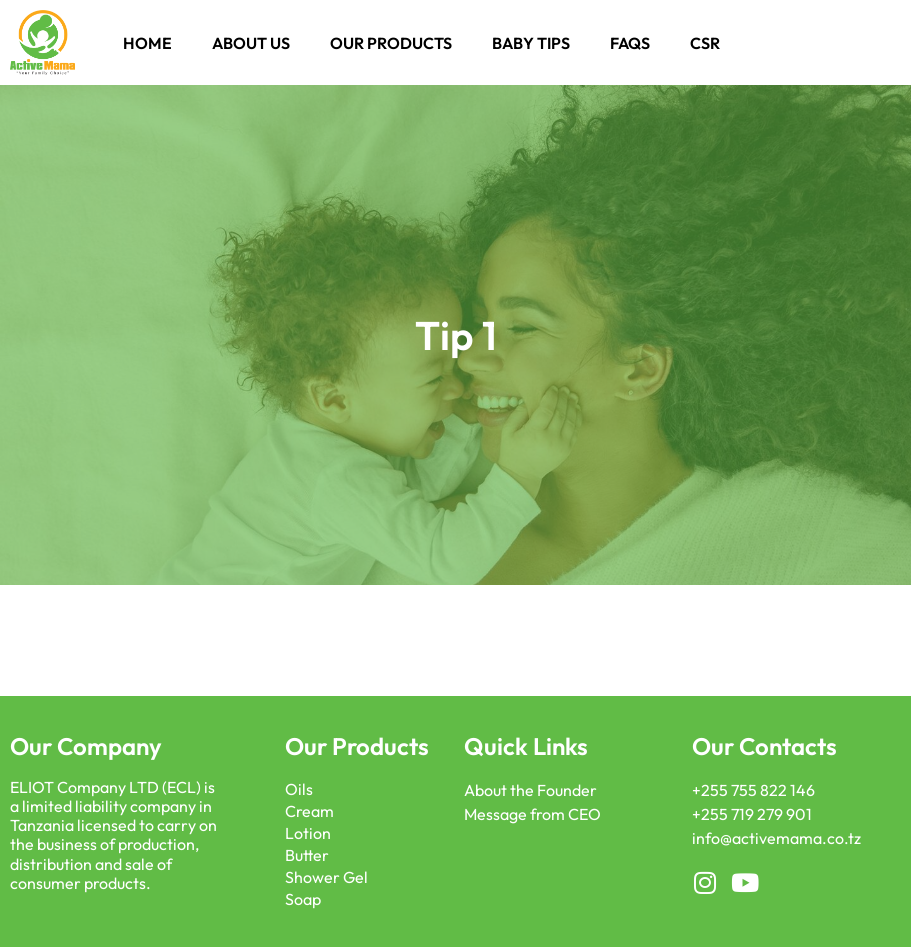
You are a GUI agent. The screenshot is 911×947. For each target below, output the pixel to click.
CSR (705, 43)
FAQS (630, 43)
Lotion (308, 833)
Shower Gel (326, 877)
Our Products (391, 43)
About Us (251, 43)
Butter (307, 855)
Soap (303, 899)
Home (147, 43)
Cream (309, 811)
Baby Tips (531, 43)
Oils (299, 789)
